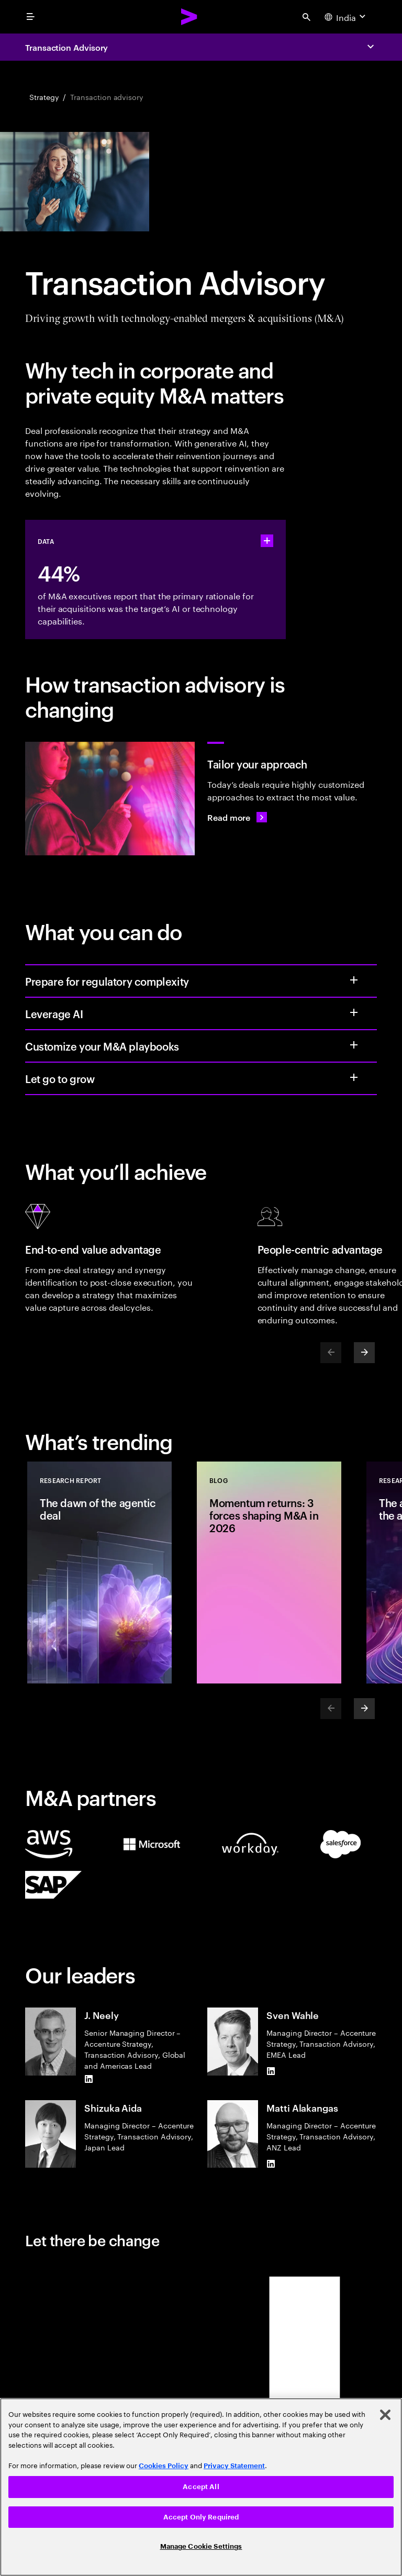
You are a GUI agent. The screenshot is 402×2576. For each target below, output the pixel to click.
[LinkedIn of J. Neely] (88, 2079)
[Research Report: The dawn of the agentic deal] (99, 1572)
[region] (201, 2487)
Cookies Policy (163, 2465)
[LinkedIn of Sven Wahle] (270, 2071)
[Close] (385, 2414)
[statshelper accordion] (267, 540)
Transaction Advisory (66, 47)
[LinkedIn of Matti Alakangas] (270, 2163)
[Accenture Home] (189, 16)
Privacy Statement (234, 2465)
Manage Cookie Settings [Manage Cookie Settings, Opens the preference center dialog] (201, 2546)
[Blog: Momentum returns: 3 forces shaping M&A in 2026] (269, 1572)
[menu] (30, 16)
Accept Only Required (201, 2517)
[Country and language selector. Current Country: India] (346, 16)
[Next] (364, 1352)
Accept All (201, 2486)
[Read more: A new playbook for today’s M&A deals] (237, 817)
